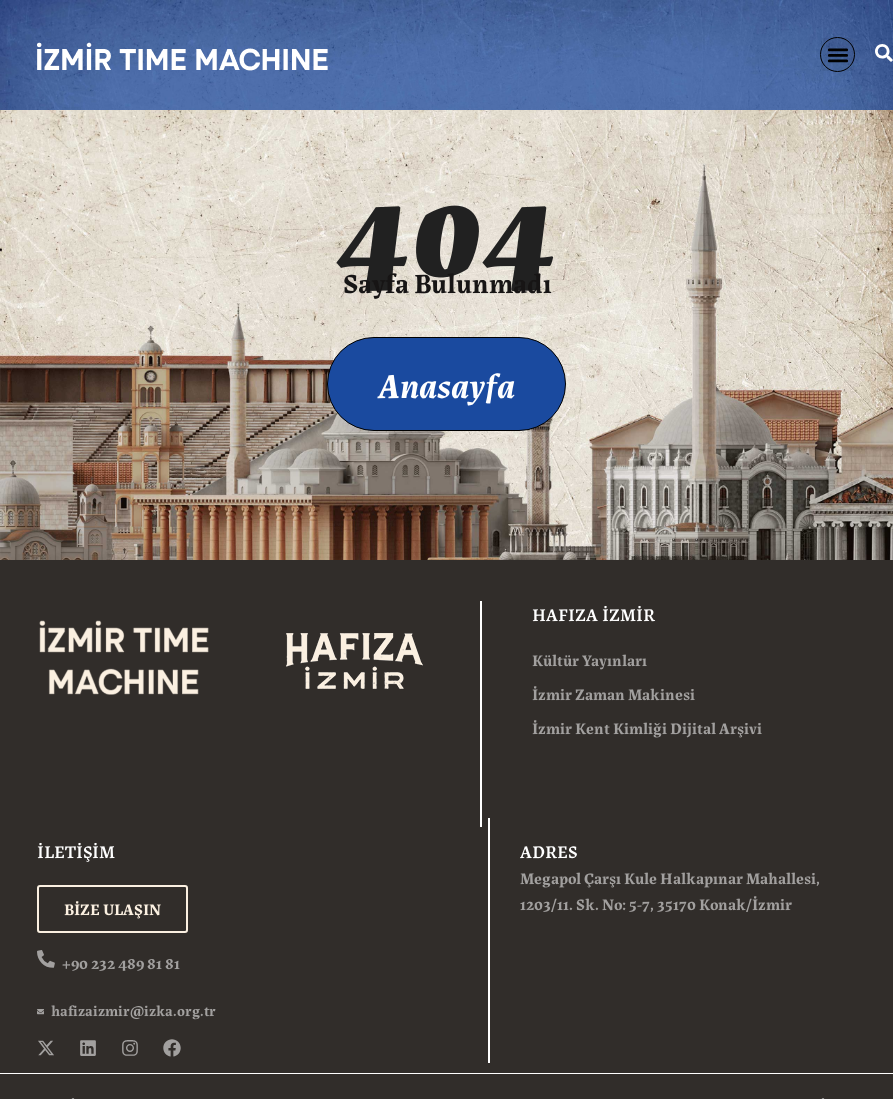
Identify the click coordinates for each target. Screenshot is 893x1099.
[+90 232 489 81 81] (46, 959)
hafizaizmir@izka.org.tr (133, 1010)
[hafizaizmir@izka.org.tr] (40, 1011)
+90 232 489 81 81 (121, 962)
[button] (837, 54)
